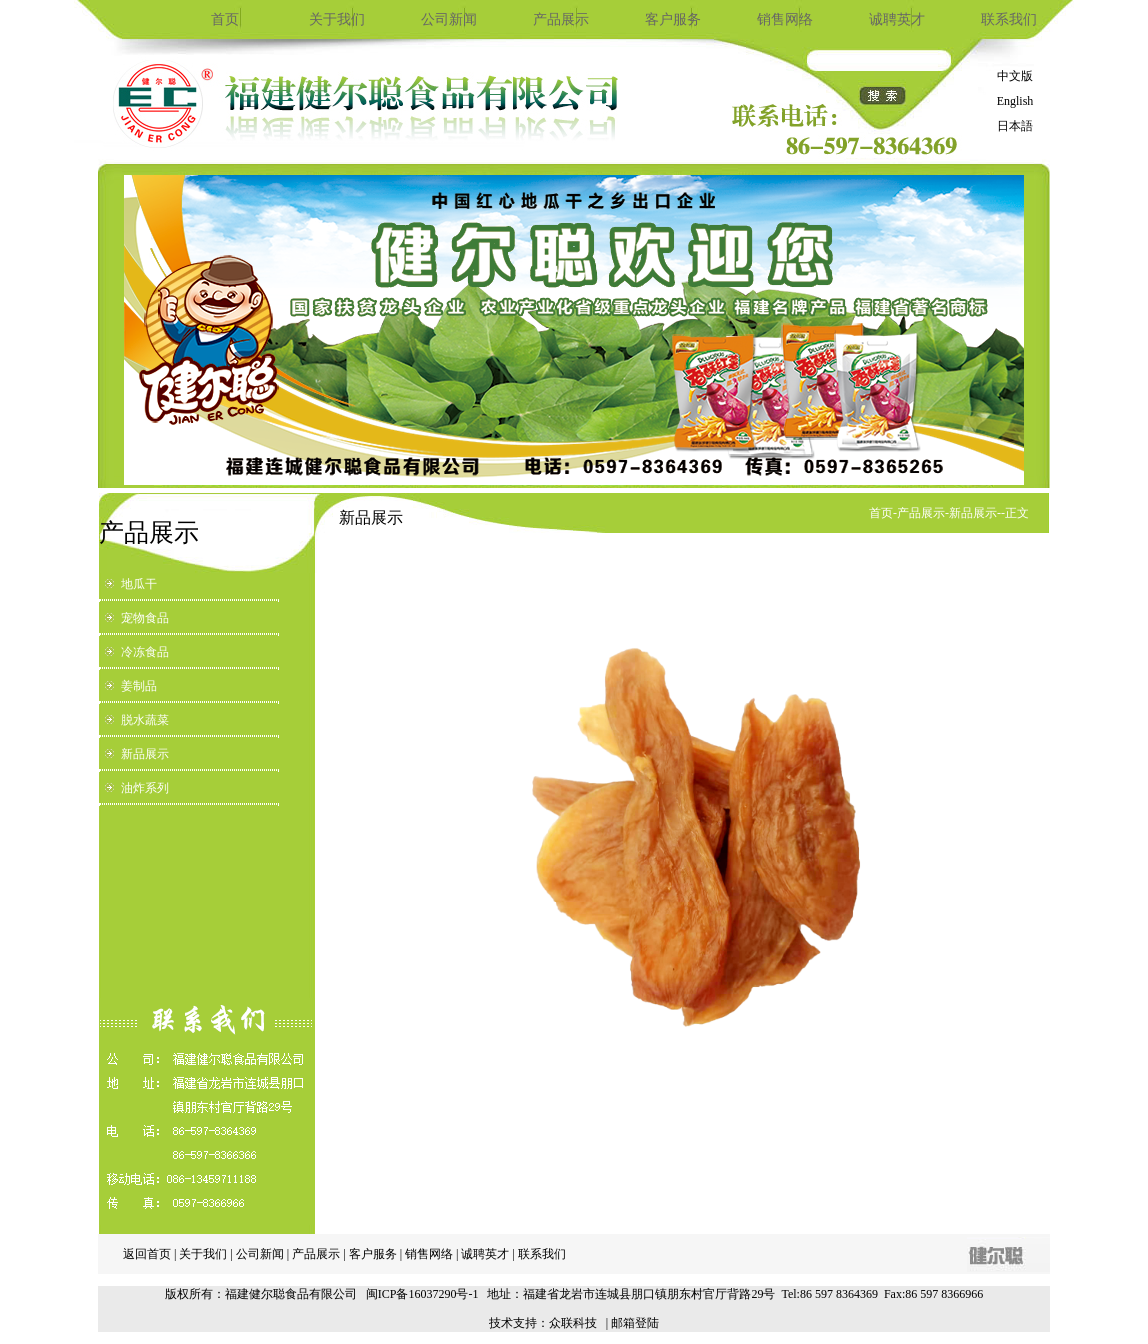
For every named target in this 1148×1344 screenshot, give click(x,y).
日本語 (1015, 126)
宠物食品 (145, 618)
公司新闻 (449, 19)
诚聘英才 (897, 19)
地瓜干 (139, 584)
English (1015, 101)
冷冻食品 (145, 652)
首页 (225, 19)
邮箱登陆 (635, 1323)
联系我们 (1009, 19)
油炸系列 (145, 788)
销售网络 (785, 19)
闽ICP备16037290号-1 (422, 1294)
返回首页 (147, 1254)
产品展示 (561, 19)
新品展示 (145, 754)
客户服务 (673, 19)
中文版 (1015, 76)
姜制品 (139, 686)
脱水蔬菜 (145, 720)
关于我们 (337, 19)
